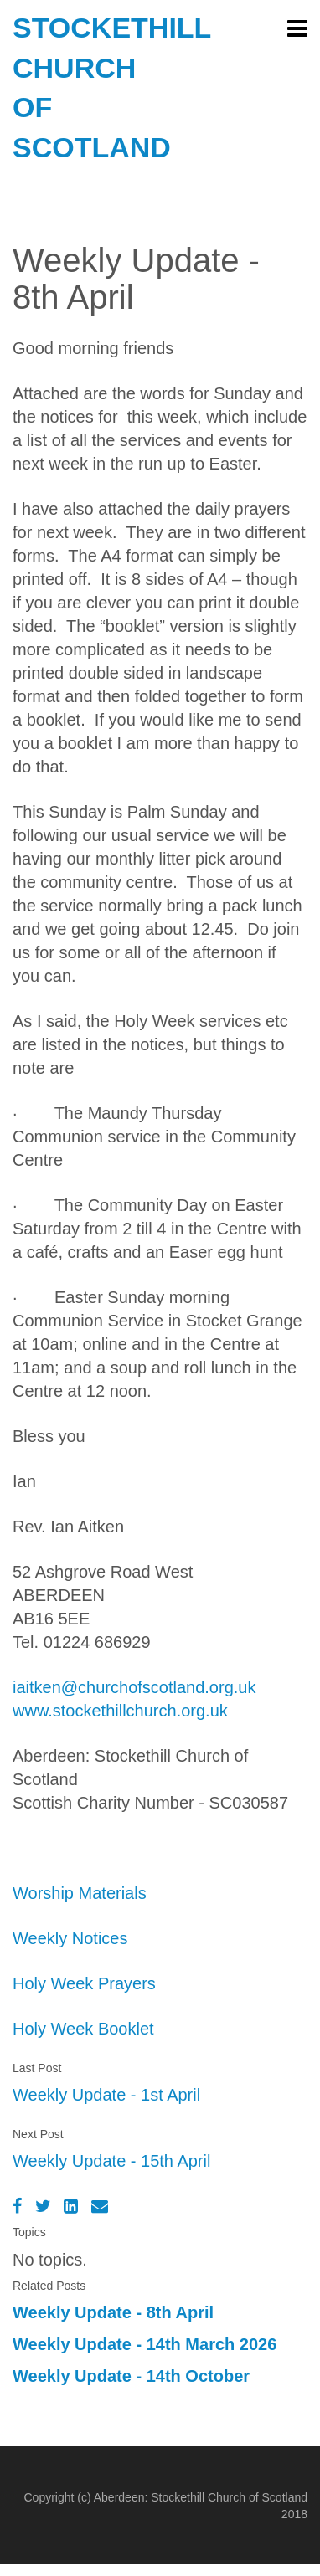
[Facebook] (17, 2206)
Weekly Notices (70, 1938)
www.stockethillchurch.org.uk (120, 1710)
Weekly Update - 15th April (111, 2161)
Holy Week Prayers (84, 1983)
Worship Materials (80, 1893)
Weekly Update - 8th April (113, 2312)
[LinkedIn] (71, 2206)
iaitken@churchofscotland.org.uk (134, 1687)
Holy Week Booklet (83, 2028)
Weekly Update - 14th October (131, 2376)
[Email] (99, 2206)
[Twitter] (43, 2206)
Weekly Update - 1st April (106, 2095)
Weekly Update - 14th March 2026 (144, 2344)
